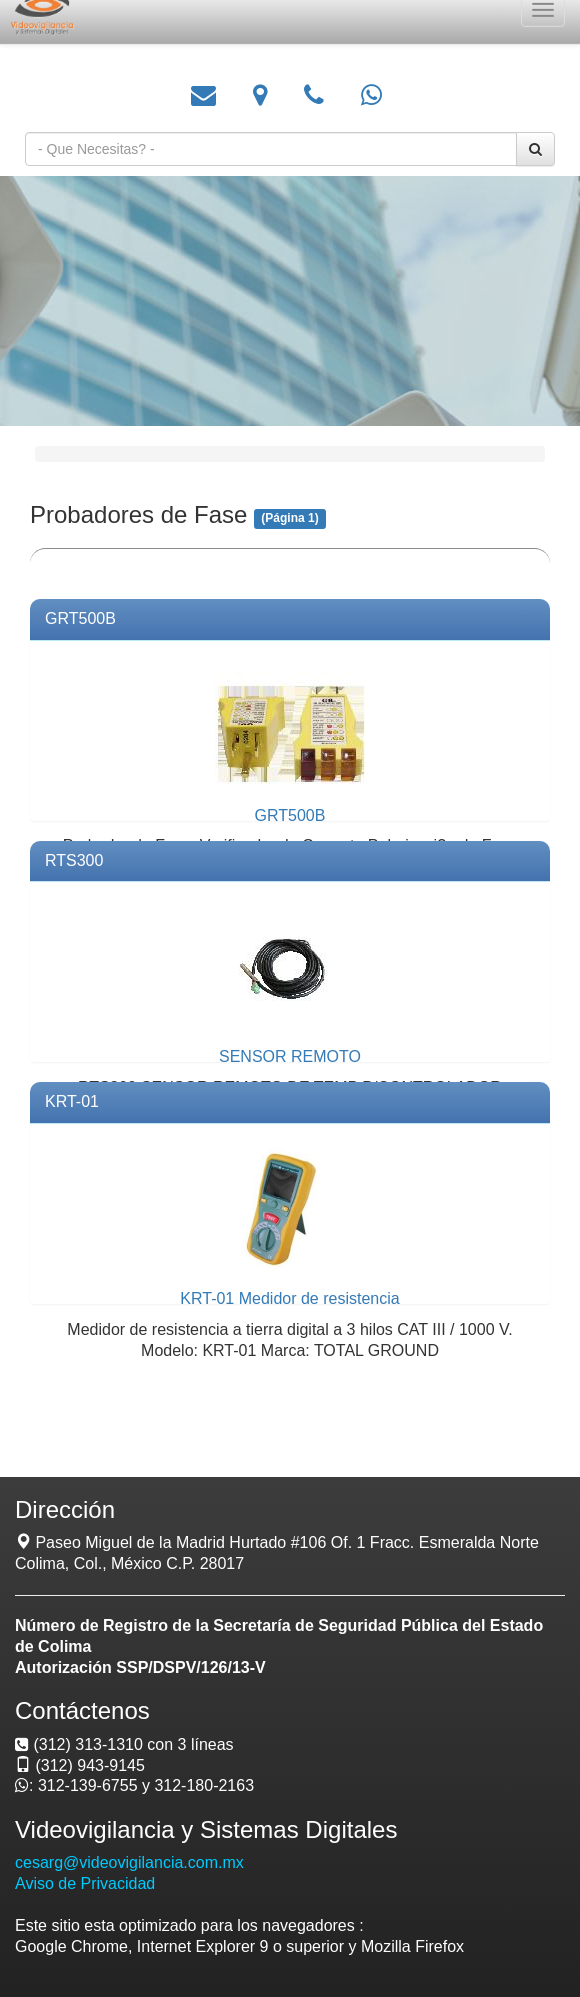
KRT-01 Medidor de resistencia (289, 1298)
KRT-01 (72, 1101)
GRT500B (80, 618)
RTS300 (74, 860)
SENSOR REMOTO (290, 1056)
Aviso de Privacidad (85, 1883)
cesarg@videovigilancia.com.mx (129, 1862)
